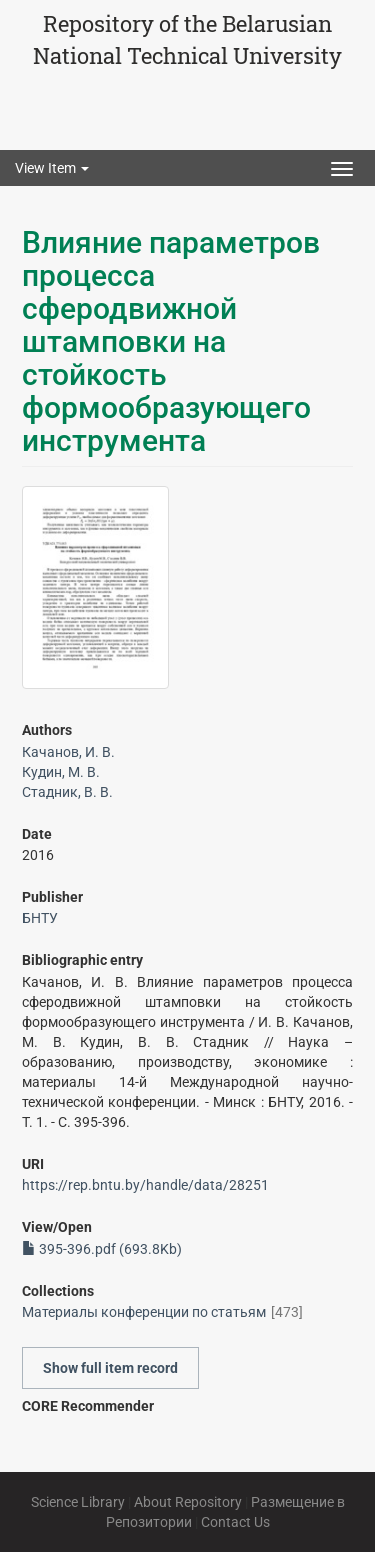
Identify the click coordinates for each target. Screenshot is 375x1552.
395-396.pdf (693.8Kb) (102, 1249)
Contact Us (235, 1522)
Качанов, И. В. (68, 752)
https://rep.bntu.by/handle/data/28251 (145, 1185)
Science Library (78, 1502)
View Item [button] (52, 168)
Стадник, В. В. (67, 792)
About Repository (188, 1502)
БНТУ (40, 918)
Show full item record (110, 1368)
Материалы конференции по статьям (144, 1312)
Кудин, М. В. (61, 772)
